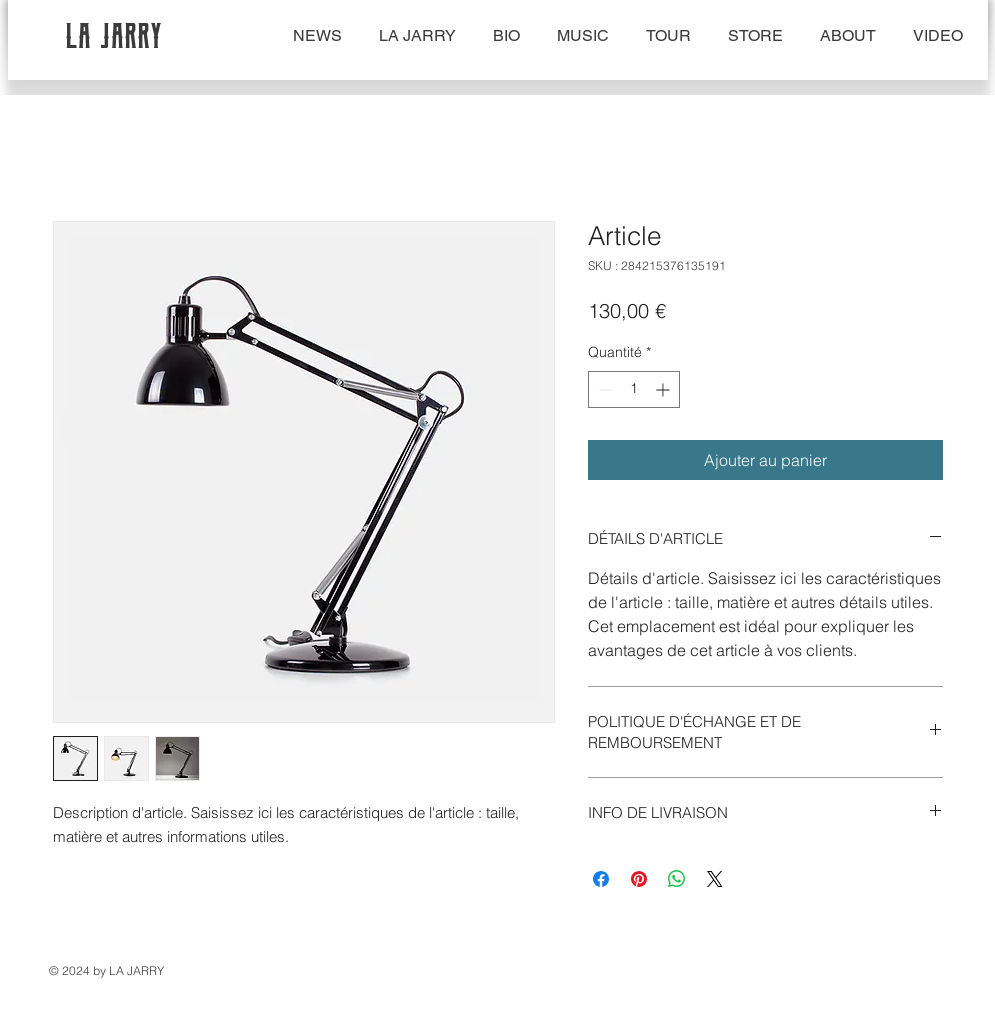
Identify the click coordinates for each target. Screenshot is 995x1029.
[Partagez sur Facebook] (601, 879)
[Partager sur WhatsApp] (677, 879)
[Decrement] (603, 389)
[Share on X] (715, 879)
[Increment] (664, 389)
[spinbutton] (634, 389)
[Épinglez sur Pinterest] (639, 879)
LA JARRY (115, 35)
